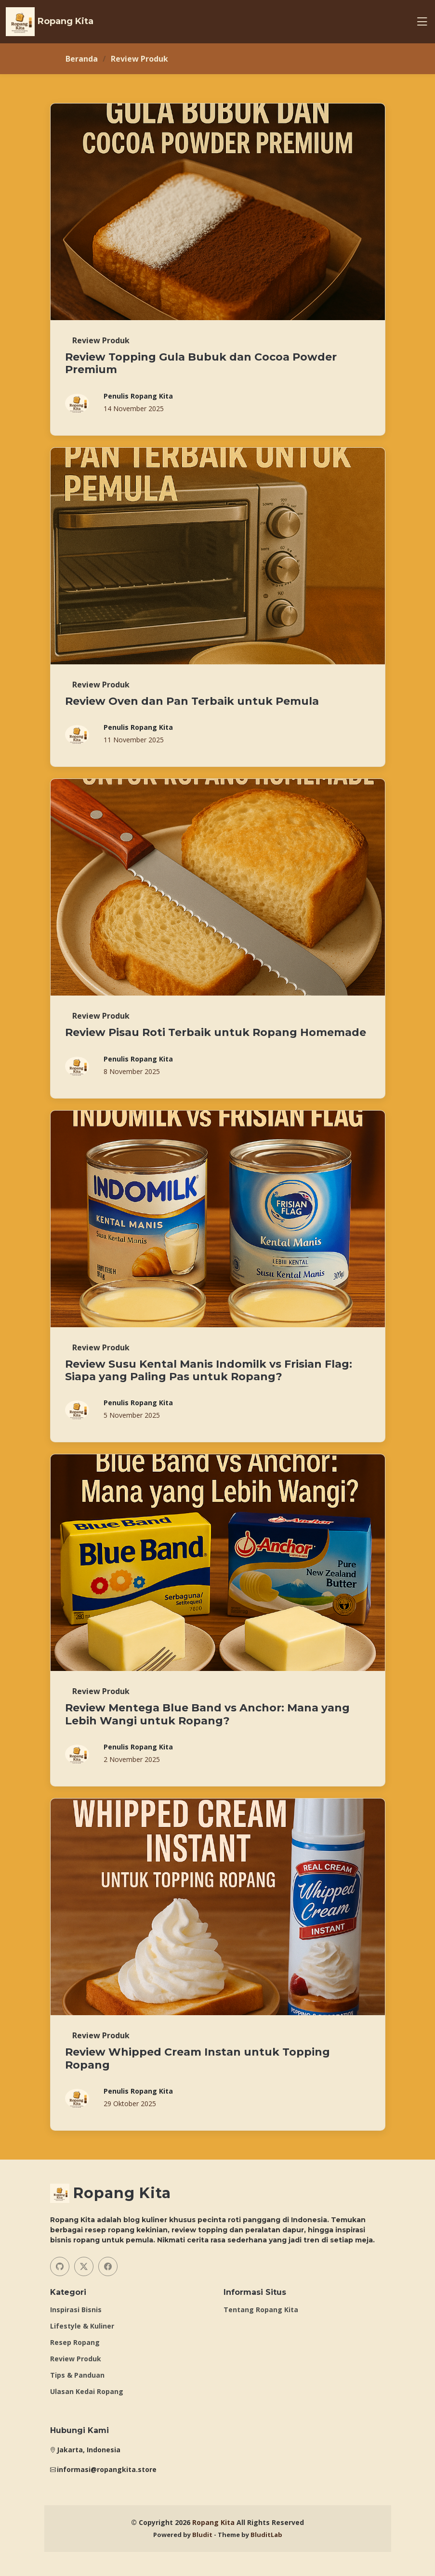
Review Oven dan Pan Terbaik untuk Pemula (192, 701)
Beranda (82, 58)
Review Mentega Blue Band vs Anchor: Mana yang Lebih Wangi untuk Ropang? (207, 1714)
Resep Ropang (75, 2342)
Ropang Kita (213, 2522)
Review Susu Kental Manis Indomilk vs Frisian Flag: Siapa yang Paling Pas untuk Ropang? (208, 1370)
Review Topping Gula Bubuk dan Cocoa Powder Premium (201, 363)
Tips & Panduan (77, 2375)
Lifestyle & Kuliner (82, 2326)
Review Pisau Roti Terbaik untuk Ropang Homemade (215, 1032)
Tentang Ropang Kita (261, 2309)
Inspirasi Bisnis (76, 2309)
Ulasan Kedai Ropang (86, 2391)
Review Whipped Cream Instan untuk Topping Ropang (197, 2058)
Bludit (202, 2534)
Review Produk (75, 2359)
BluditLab (266, 2534)
